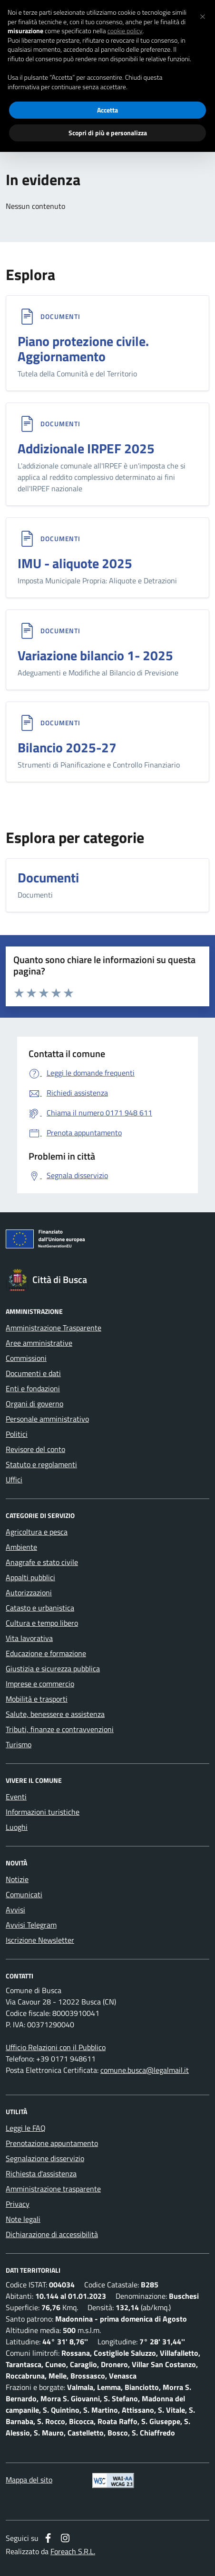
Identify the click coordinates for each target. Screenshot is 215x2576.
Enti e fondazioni (33, 1388)
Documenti (60, 316)
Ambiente (21, 1547)
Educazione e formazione (46, 1653)
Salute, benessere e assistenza (55, 1714)
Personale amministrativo (47, 1418)
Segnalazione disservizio (45, 2158)
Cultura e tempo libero (42, 1623)
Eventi (16, 1796)
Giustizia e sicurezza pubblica (53, 1668)
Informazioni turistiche (42, 1811)
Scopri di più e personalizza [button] (107, 133)
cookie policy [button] (125, 31)
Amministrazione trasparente (53, 2188)
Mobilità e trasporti (37, 1699)
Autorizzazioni (29, 1592)
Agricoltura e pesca (37, 1531)
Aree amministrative (39, 1343)
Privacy (17, 2204)
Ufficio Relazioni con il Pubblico (56, 2047)
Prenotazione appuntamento (52, 2143)
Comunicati (24, 1894)
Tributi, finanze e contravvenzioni (60, 1729)
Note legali (23, 2219)
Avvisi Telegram (31, 1924)
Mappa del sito (29, 2479)
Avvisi (15, 1909)
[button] (202, 15)
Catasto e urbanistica (40, 1607)
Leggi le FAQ (26, 2128)
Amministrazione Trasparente (53, 1327)
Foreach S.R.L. (72, 2551)
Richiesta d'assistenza (41, 2173)
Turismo (18, 1744)
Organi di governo (34, 1403)
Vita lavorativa (29, 1638)
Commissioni (26, 1358)
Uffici (14, 1479)
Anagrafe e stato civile (42, 1562)
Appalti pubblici (30, 1577)
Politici (17, 1434)
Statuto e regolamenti (41, 1464)
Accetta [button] (107, 110)
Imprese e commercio (40, 1683)
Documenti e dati (33, 1373)
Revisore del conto (35, 1449)
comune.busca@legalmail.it (144, 2070)
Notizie (17, 1879)
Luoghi (17, 1827)
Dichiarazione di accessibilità (52, 2234)
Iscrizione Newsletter (40, 1940)
